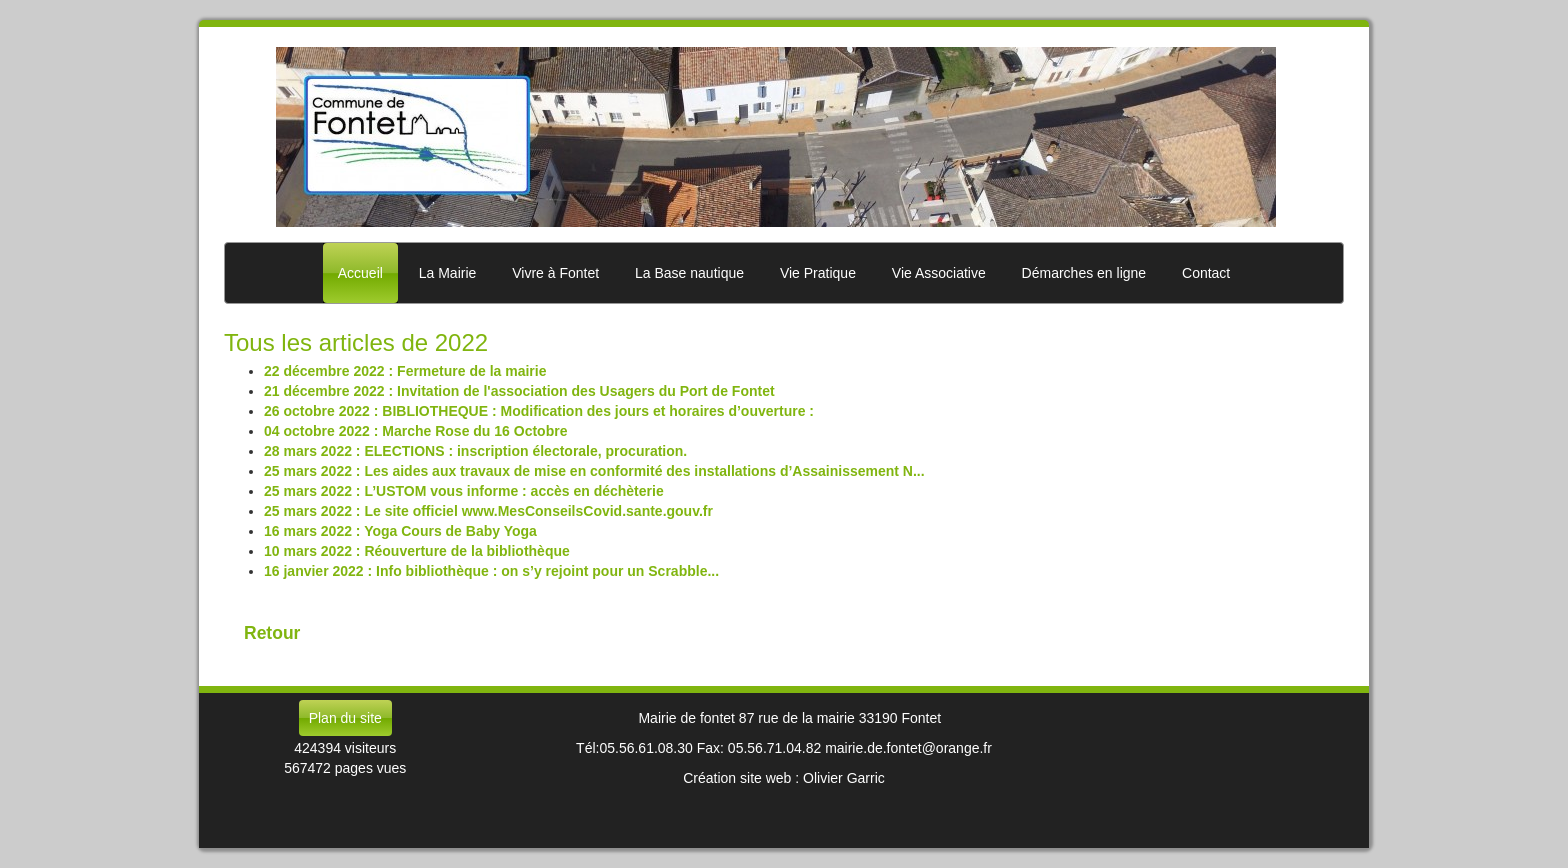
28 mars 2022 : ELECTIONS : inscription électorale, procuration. (475, 451)
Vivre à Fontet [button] (555, 273)
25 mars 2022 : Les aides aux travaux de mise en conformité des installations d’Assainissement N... (594, 471)
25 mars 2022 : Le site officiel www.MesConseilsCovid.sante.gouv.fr (488, 511)
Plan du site (345, 718)
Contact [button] (1206, 273)
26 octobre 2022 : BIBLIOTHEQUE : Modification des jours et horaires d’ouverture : (539, 411)
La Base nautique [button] (689, 273)
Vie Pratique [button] (818, 273)
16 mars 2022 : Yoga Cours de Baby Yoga (400, 531)
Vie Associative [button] (939, 273)
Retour (272, 633)
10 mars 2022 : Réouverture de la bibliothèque (417, 551)
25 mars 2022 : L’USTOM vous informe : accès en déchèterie (464, 491)
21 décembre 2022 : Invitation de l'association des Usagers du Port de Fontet (519, 391)
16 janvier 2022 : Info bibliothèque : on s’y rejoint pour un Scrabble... (491, 571)
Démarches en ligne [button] (1084, 273)
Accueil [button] (360, 273)
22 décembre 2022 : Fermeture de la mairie (405, 371)
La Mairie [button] (448, 273)
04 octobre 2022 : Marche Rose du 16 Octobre (415, 431)
